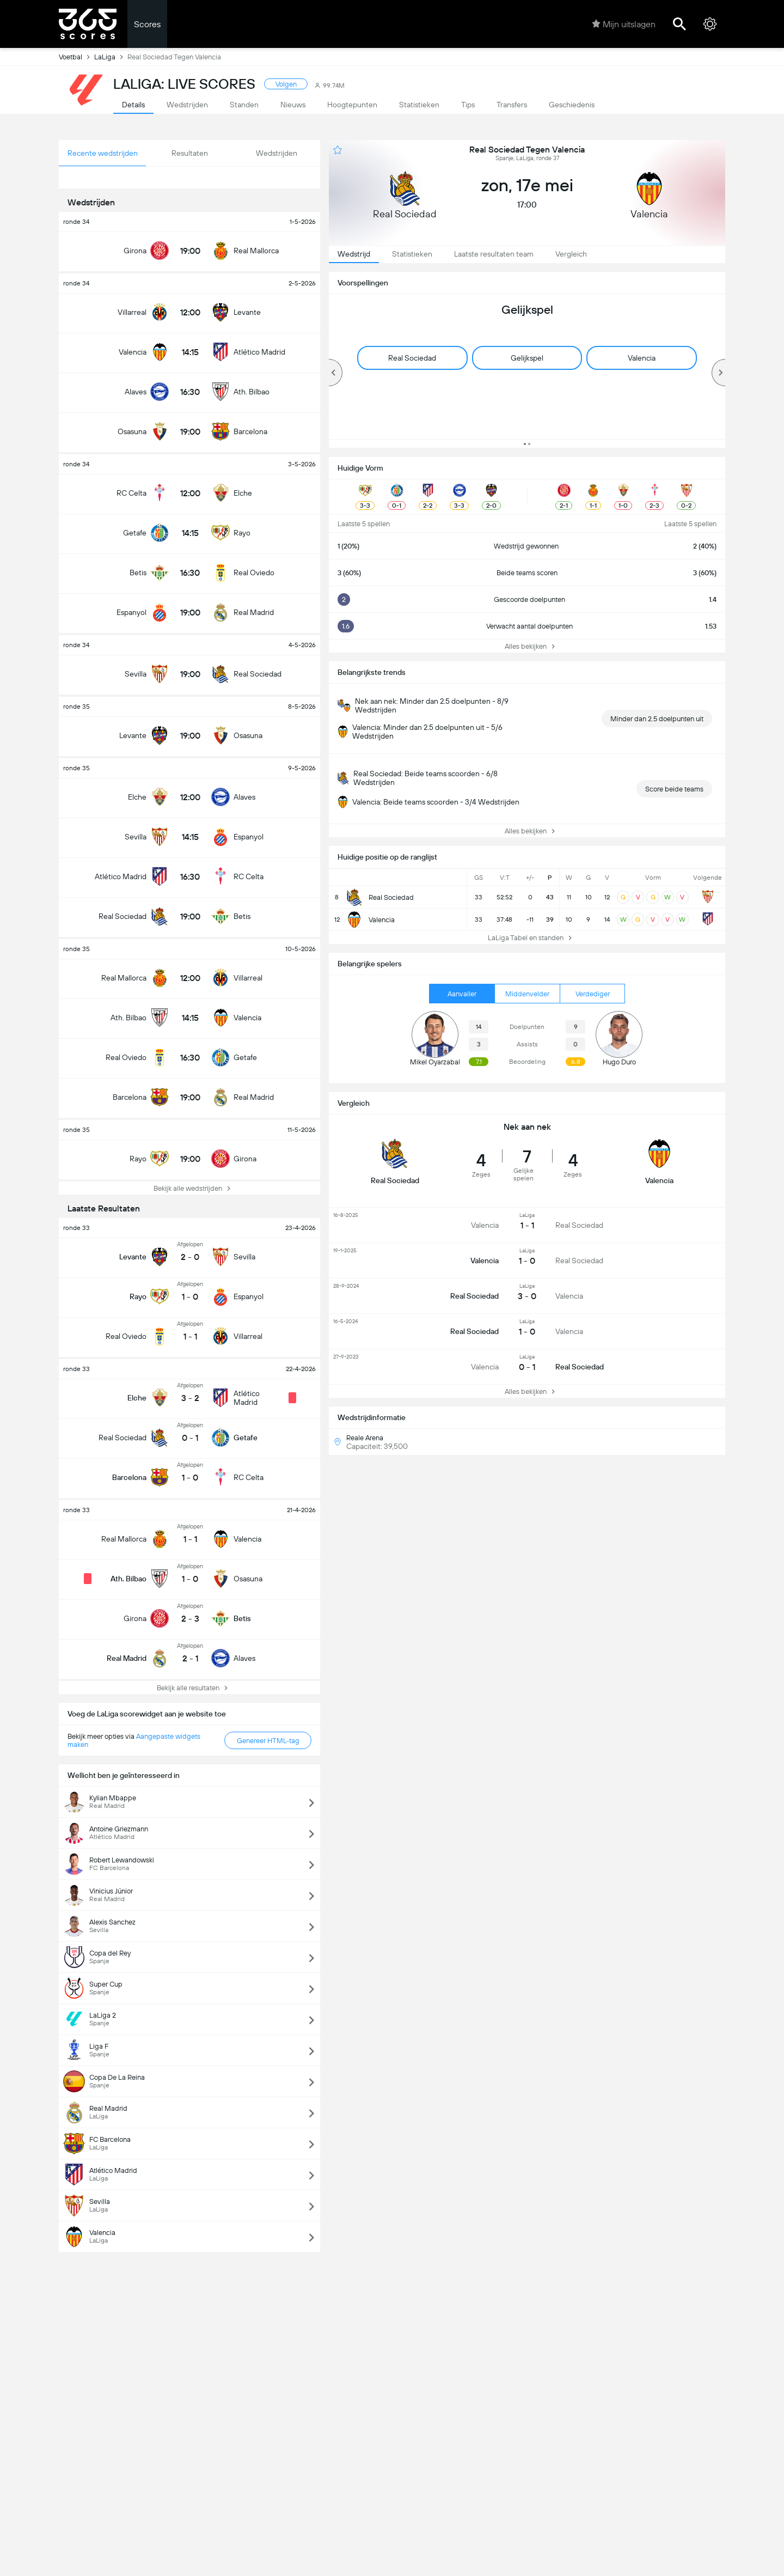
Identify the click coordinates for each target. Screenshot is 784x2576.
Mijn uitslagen (624, 24)
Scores (147, 24)
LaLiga (110, 56)
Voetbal (76, 56)
